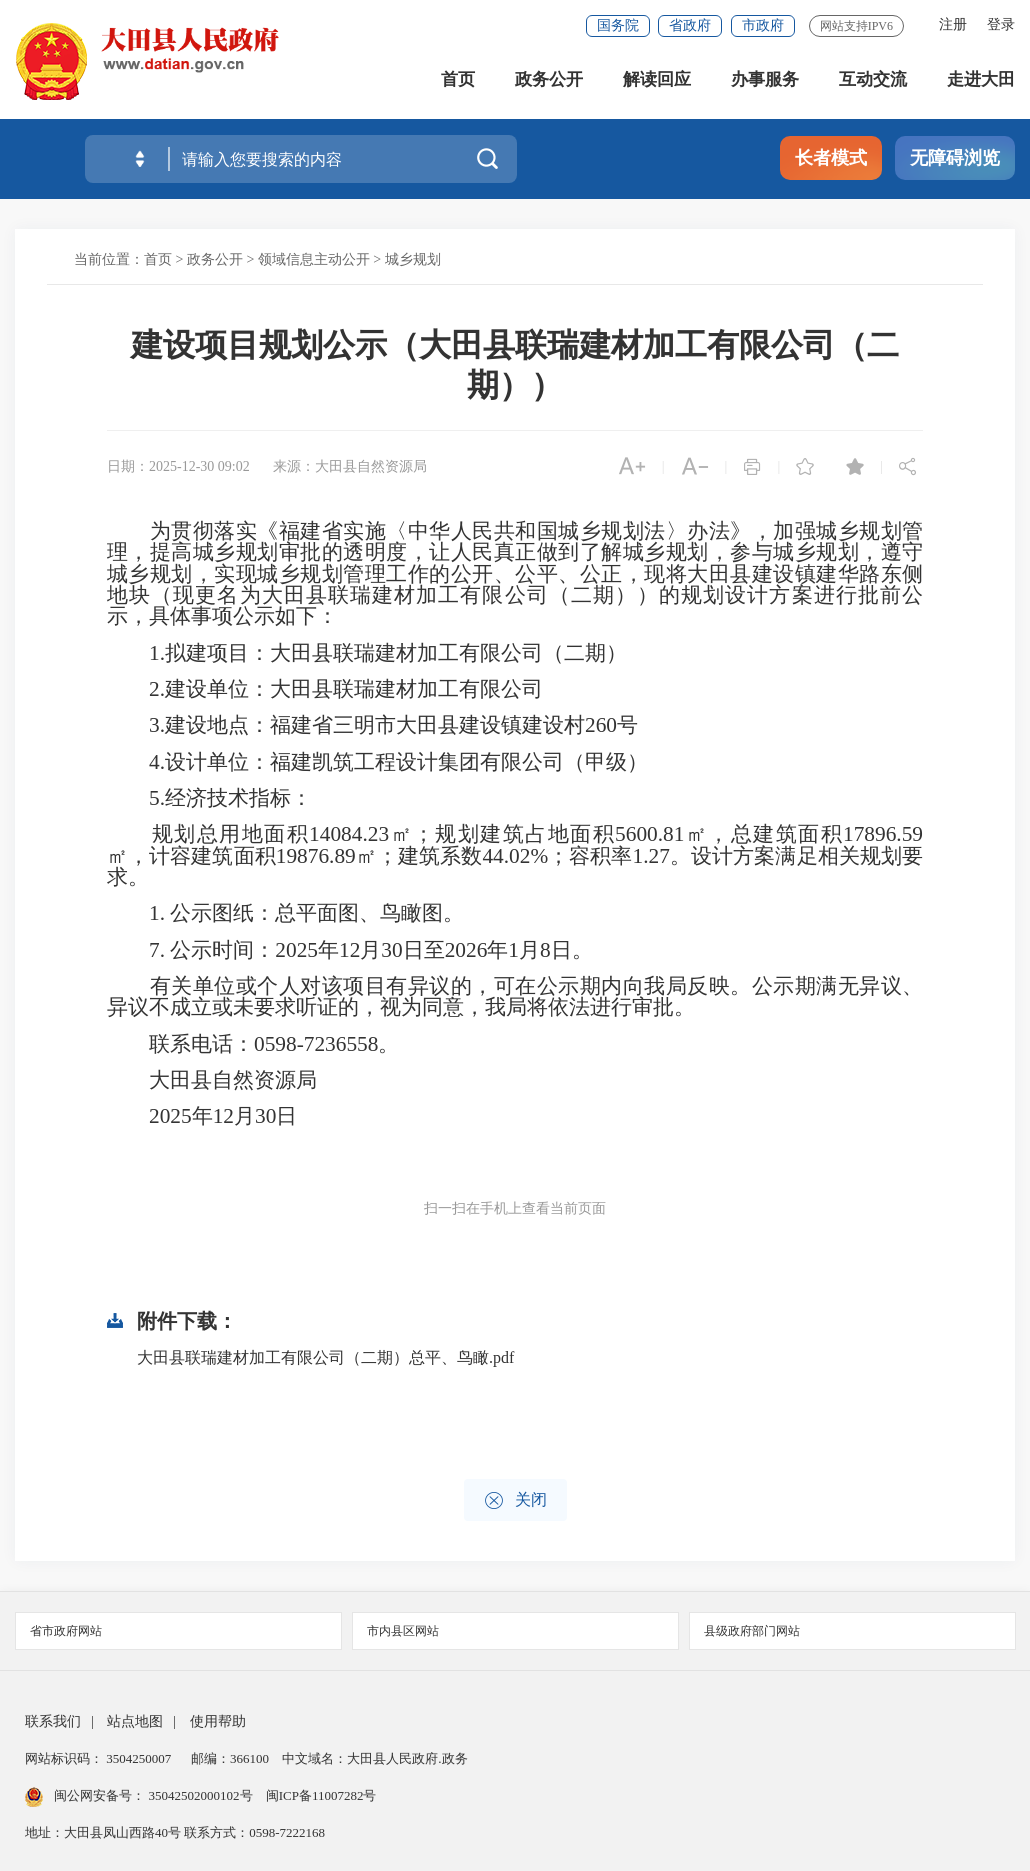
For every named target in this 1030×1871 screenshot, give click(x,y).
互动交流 (873, 79)
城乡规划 (413, 259)
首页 (458, 79)
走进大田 (981, 79)
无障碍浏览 (955, 158)
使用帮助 (218, 1721)
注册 (953, 24)
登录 (1001, 24)
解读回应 (657, 79)
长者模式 (831, 158)
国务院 (618, 25)
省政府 (690, 25)
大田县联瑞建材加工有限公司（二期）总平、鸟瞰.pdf (325, 1357)
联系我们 (53, 1721)
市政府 (763, 25)
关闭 (515, 1500)
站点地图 (135, 1721)
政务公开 (549, 79)
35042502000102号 (200, 1795)
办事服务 (765, 79)
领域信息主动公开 (314, 259)
